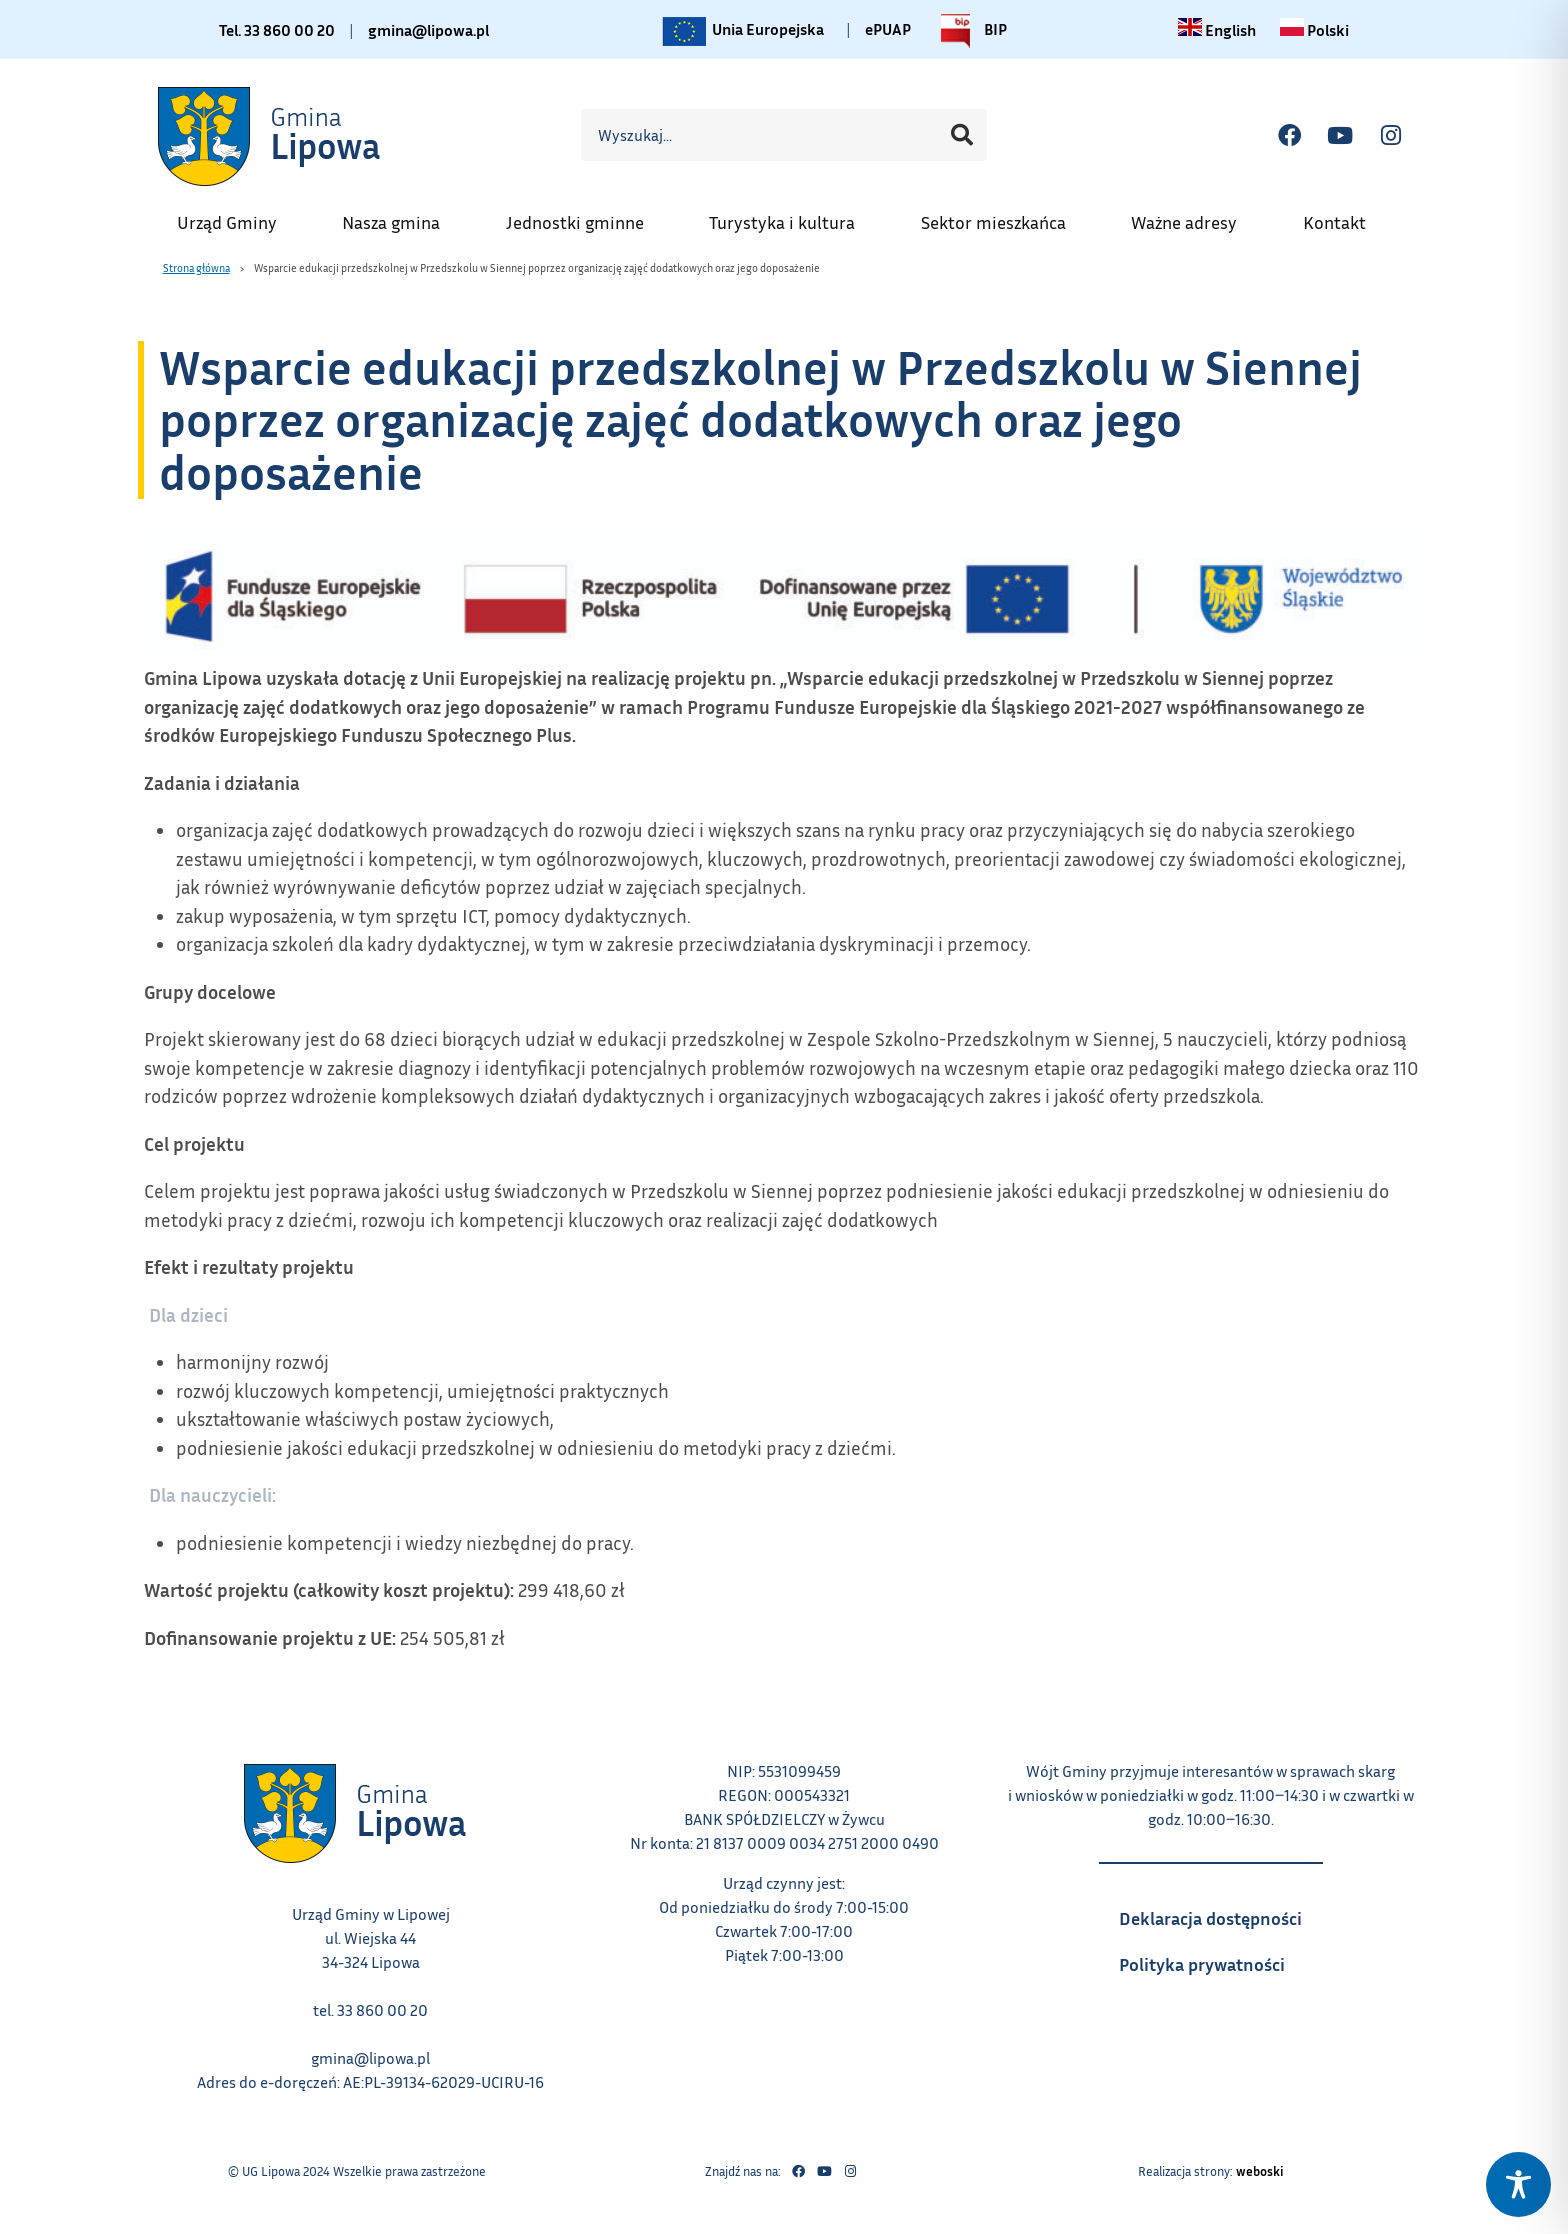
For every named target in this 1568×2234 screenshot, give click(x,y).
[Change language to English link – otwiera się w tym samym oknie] (1217, 30)
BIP (969, 31)
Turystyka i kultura (792, 216)
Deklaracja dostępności (1220, 1912)
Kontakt (1344, 216)
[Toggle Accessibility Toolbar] (1518, 2184)
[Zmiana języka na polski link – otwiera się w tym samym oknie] (1314, 30)
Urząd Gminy (237, 216)
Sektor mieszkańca (1003, 216)
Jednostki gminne (585, 216)
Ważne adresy (1194, 216)
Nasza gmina (401, 216)
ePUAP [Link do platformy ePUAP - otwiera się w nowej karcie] (888, 29)
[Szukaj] (962, 135)
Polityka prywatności (1220, 1958)
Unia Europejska (741, 31)
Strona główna (196, 267)
